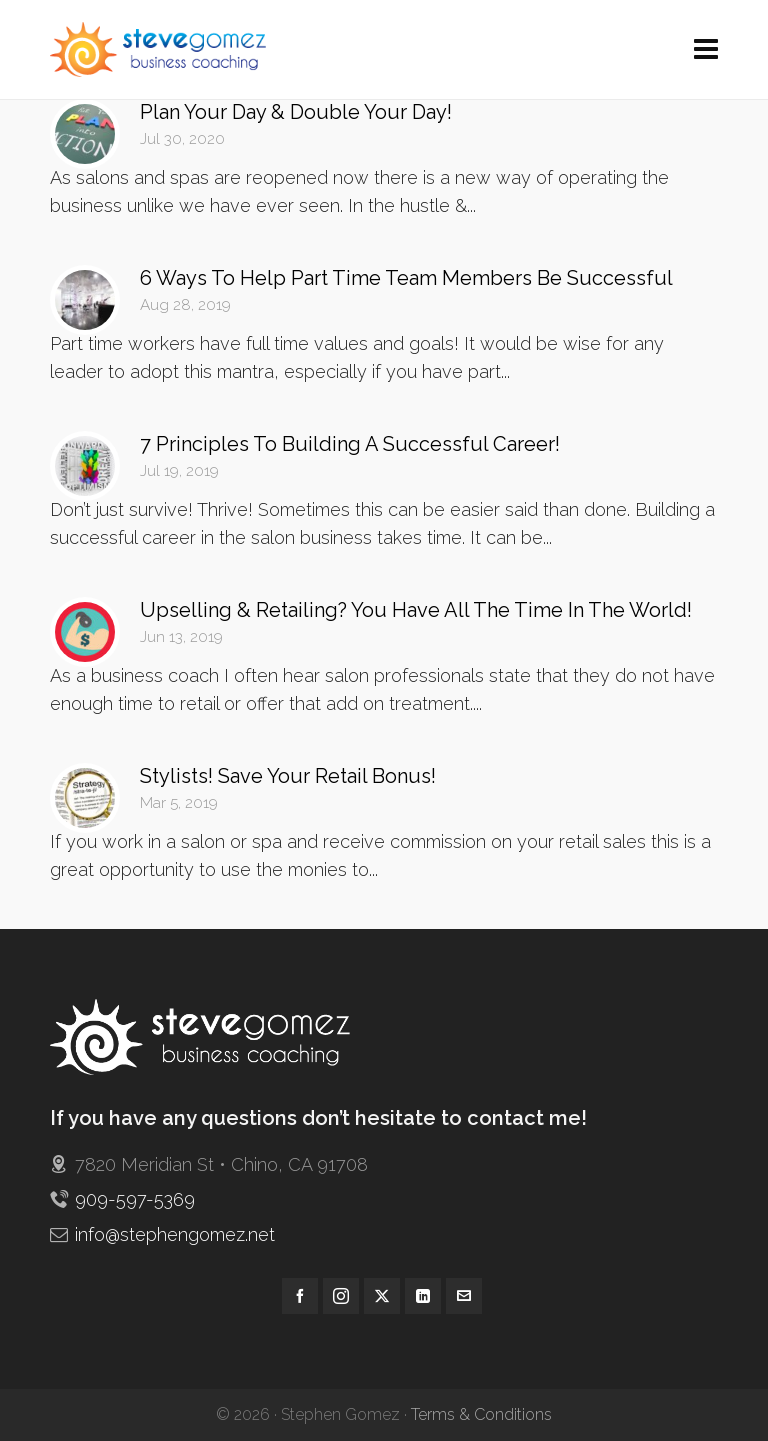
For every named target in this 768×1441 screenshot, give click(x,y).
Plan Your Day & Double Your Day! (296, 112)
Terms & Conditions (481, 1414)
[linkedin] (423, 1296)
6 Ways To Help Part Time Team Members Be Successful (406, 278)
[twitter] (382, 1296)
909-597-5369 (135, 1199)
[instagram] (341, 1296)
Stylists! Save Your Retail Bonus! (288, 776)
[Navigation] (706, 50)
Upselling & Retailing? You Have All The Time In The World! (416, 610)
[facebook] (300, 1296)
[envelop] (464, 1296)
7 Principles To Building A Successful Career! (350, 444)
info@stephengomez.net (175, 1234)
